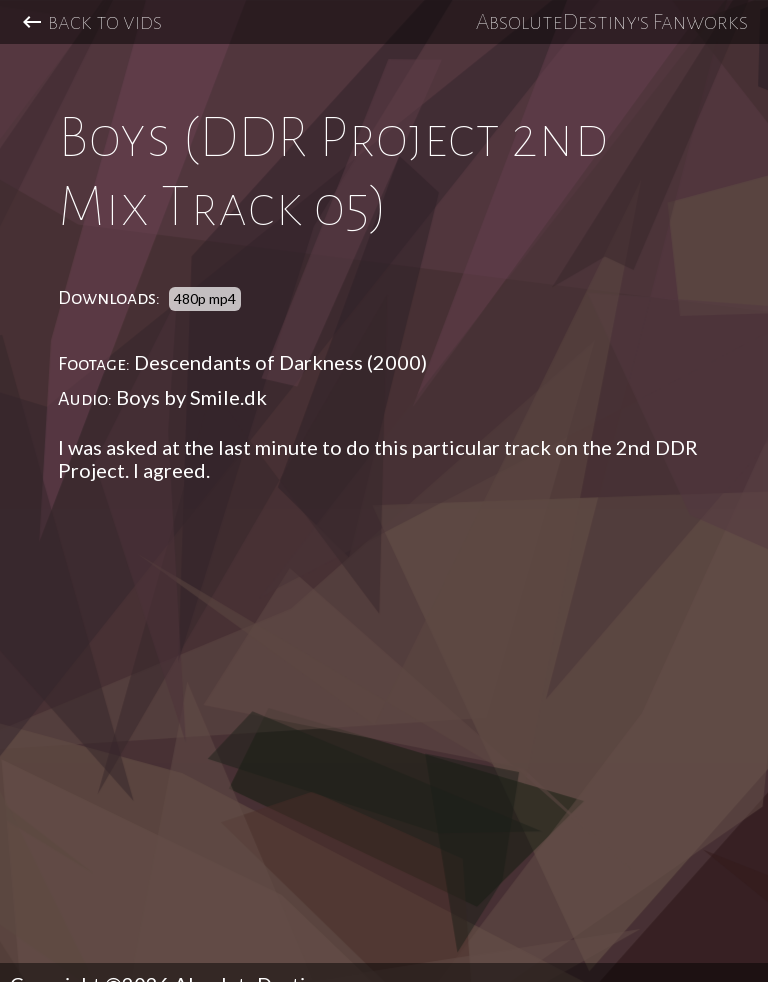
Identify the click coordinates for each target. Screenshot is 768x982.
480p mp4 (205, 298)
